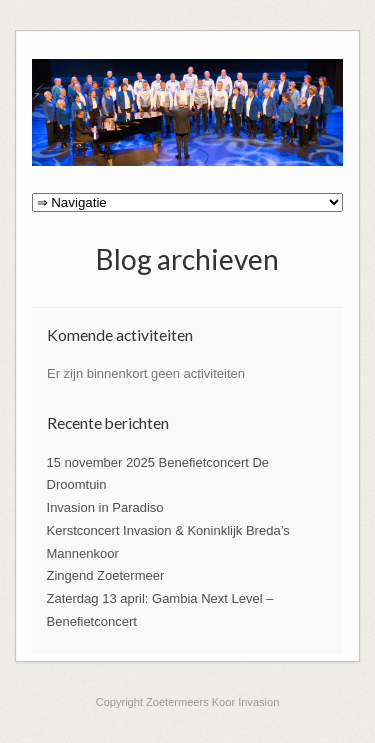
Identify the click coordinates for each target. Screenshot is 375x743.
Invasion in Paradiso (105, 507)
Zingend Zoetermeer (106, 575)
